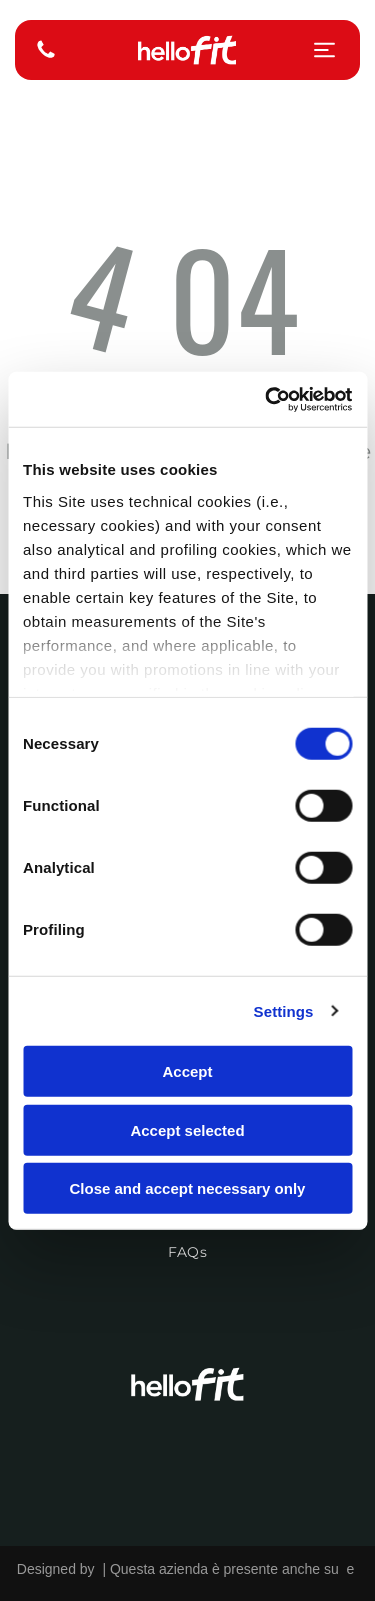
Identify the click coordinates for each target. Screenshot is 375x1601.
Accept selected (187, 1129)
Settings (284, 1010)
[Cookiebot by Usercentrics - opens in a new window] (267, 399)
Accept (187, 1071)
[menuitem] (187, 1242)
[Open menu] (324, 50)
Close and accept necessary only (188, 1188)
